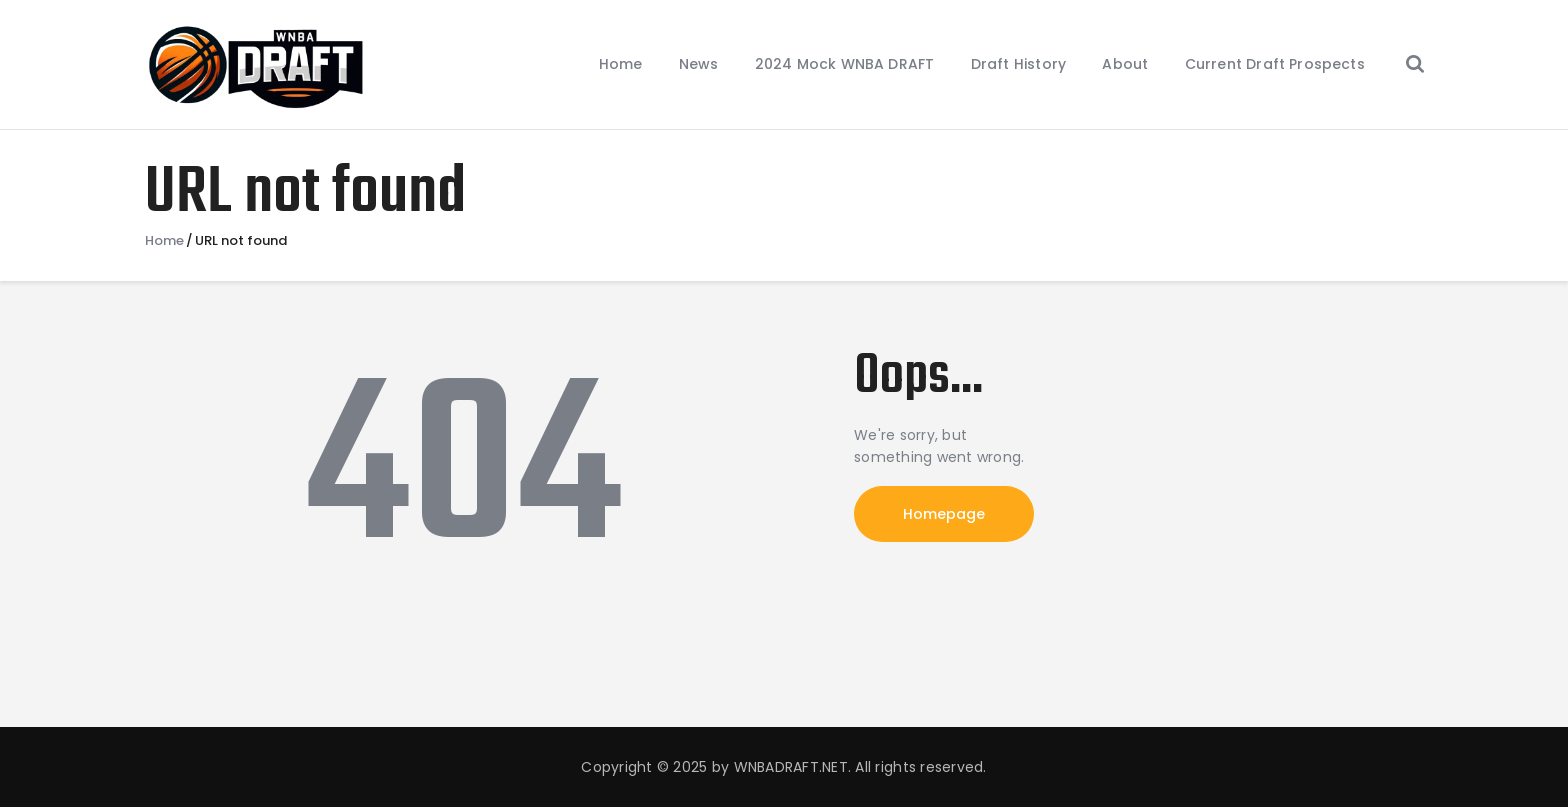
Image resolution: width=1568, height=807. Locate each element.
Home (164, 241)
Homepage (944, 514)
